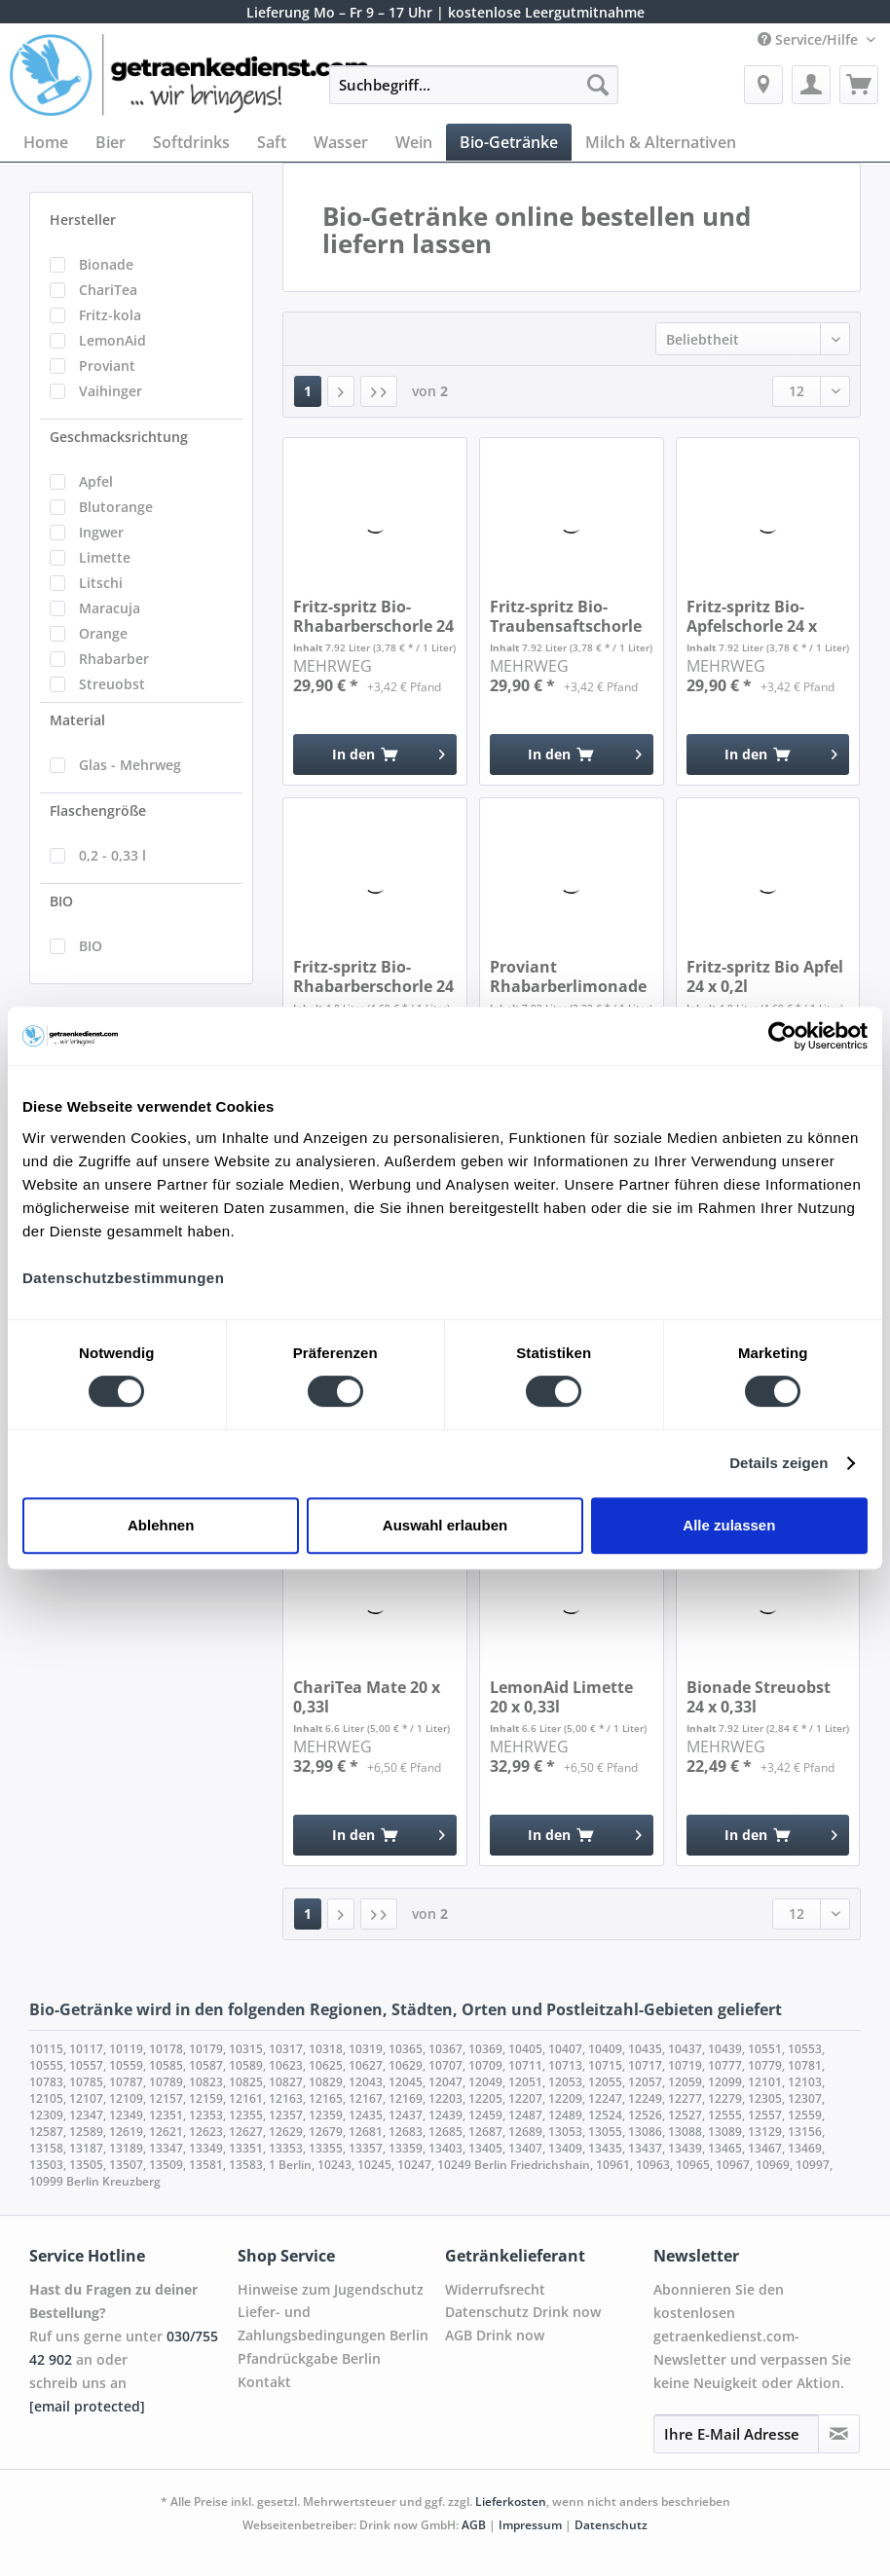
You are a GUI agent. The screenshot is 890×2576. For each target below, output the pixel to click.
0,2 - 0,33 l (112, 855)
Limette (104, 557)
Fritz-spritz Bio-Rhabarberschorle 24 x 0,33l (373, 616)
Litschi (101, 582)
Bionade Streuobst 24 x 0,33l (758, 1696)
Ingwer (101, 532)
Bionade (106, 264)
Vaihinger (110, 391)
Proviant (107, 365)
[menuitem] (473, 94)
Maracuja (109, 608)
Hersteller (83, 219)
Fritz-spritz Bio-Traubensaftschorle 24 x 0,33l (566, 616)
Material (77, 720)
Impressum (530, 2525)
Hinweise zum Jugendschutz (331, 2289)
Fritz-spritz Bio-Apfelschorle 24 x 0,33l (751, 616)
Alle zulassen (729, 1525)
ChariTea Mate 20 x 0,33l (366, 1696)
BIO (61, 901)
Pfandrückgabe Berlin (309, 2358)
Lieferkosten (510, 2501)
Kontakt (264, 2382)
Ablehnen (161, 1525)
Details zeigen (778, 1462)
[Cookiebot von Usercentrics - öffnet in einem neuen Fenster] (782, 1035)
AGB (474, 2525)
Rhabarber (114, 658)
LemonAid (112, 340)
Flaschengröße (98, 810)
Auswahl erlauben (445, 1525)
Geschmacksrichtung (119, 436)
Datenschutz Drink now (523, 2311)
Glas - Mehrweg (130, 764)
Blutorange (116, 506)
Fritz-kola (110, 315)
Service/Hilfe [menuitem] (810, 39)
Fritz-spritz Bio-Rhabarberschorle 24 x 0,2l (373, 976)
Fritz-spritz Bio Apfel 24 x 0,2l (764, 976)
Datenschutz (611, 2525)
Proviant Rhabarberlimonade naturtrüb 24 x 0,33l (568, 976)
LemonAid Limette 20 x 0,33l (561, 1696)
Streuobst (112, 684)
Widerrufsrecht (495, 2289)
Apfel (96, 481)
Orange (103, 633)
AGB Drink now (494, 2335)
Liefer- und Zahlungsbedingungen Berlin (333, 2323)
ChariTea (108, 289)
